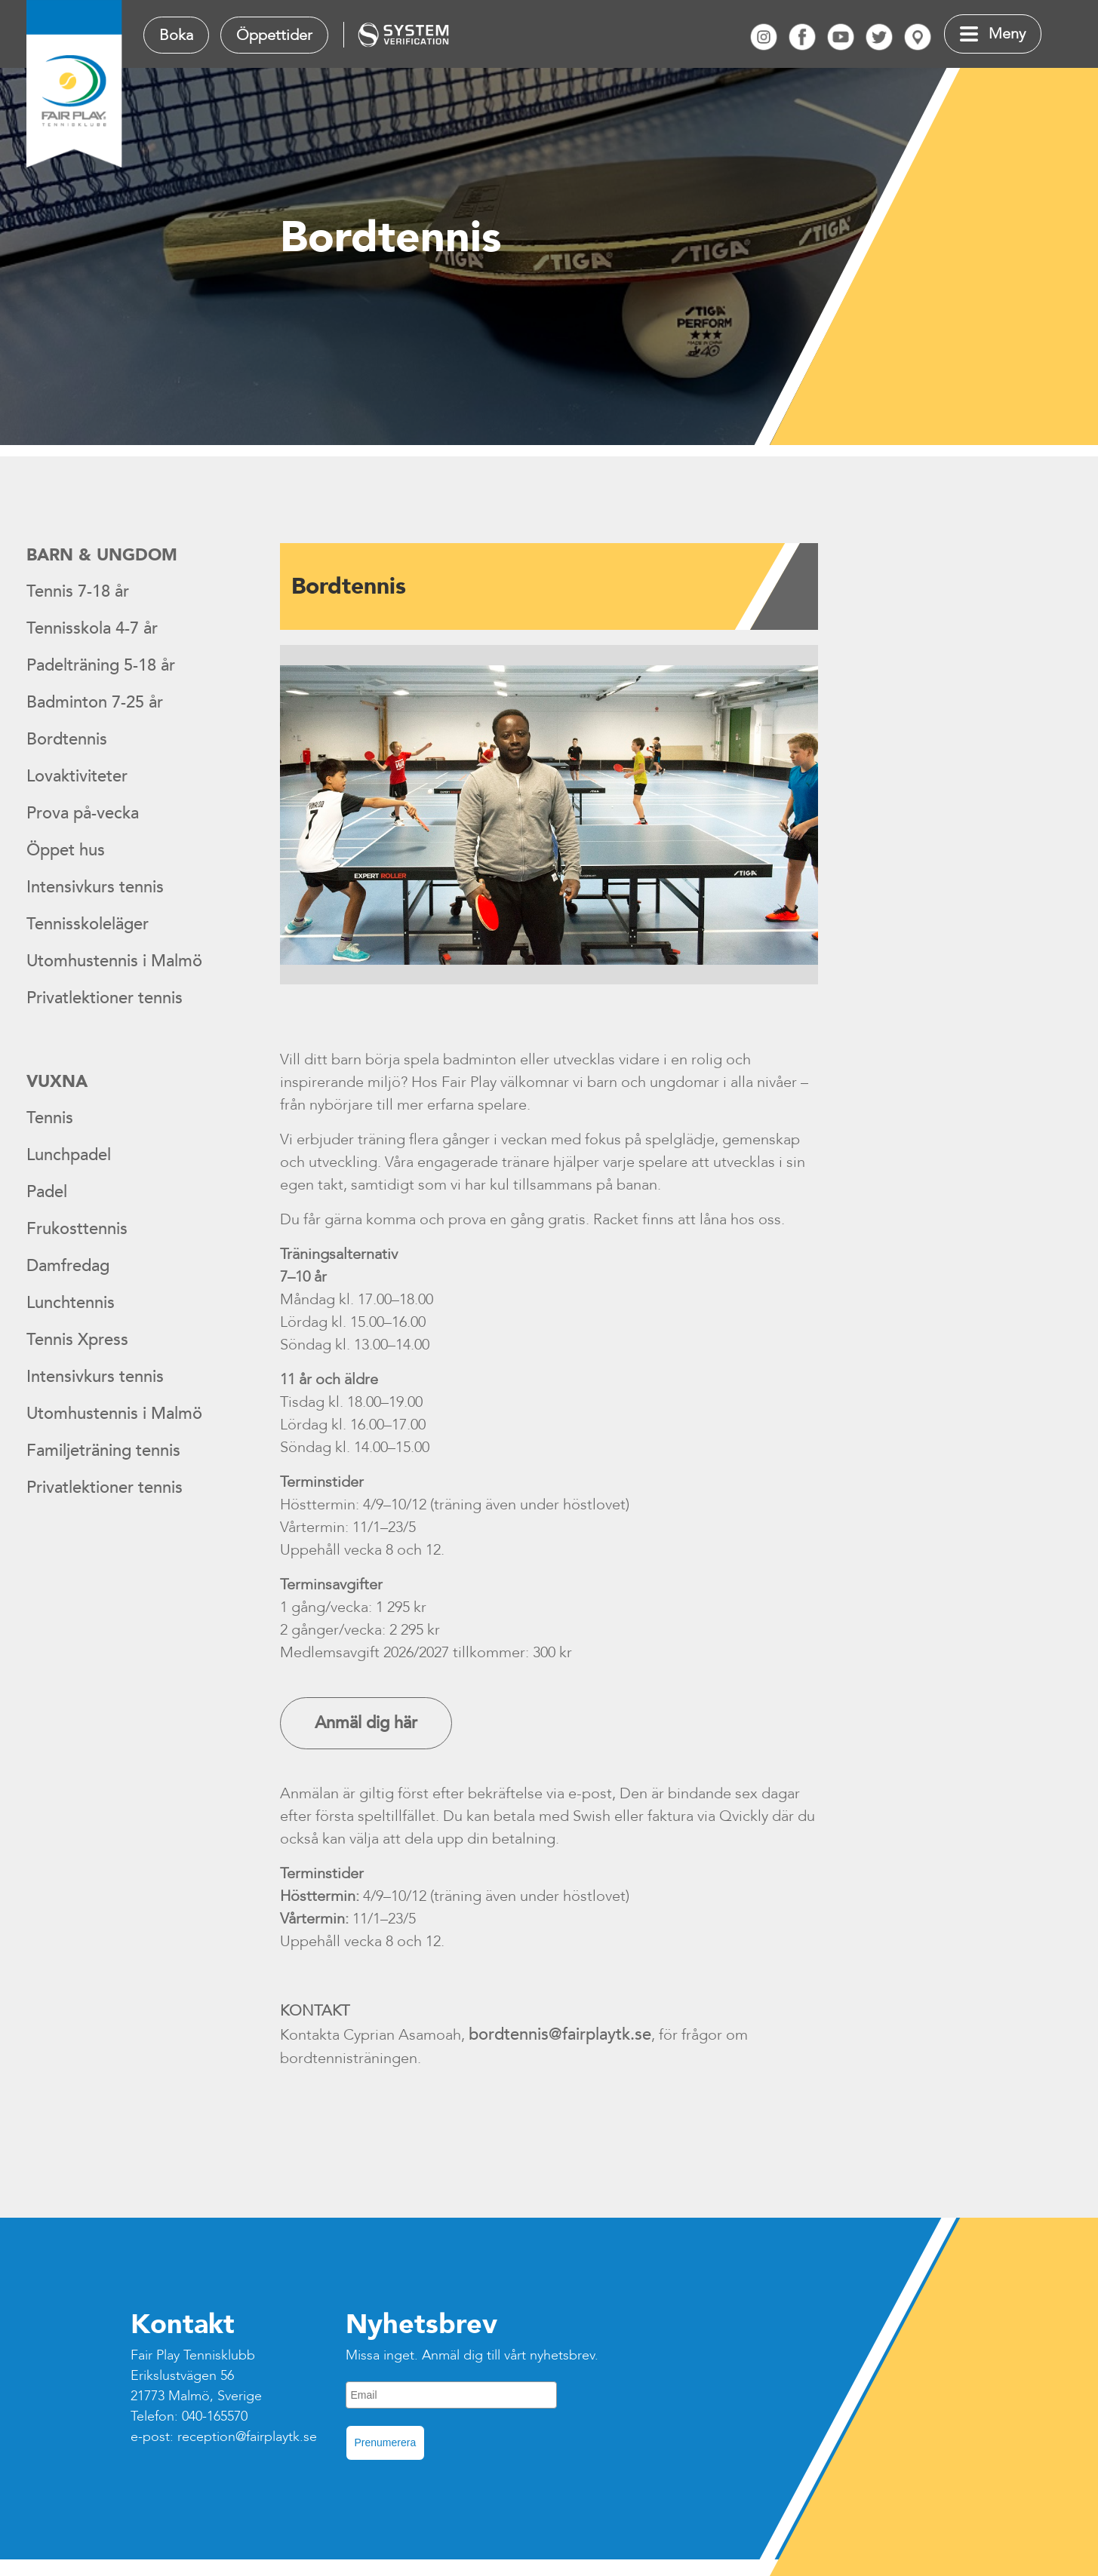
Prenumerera (386, 2442)
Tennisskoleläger (87, 924)
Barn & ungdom (101, 555)
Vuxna (57, 1081)
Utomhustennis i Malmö (114, 961)
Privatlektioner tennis (104, 998)
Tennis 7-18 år (77, 591)
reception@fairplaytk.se (247, 2436)
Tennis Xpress (77, 1339)
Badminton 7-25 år (94, 702)
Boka (176, 35)
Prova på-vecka (82, 813)
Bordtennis (66, 739)
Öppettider (274, 35)
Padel (46, 1192)
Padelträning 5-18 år (100, 665)
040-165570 (215, 2416)
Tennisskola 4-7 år (92, 628)
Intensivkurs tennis (95, 887)
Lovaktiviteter (77, 776)
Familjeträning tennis (103, 1450)
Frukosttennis (77, 1228)
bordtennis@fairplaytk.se (560, 2034)
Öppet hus (65, 850)
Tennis (49, 1118)
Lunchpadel (68, 1155)
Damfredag (67, 1265)
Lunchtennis (70, 1302)
